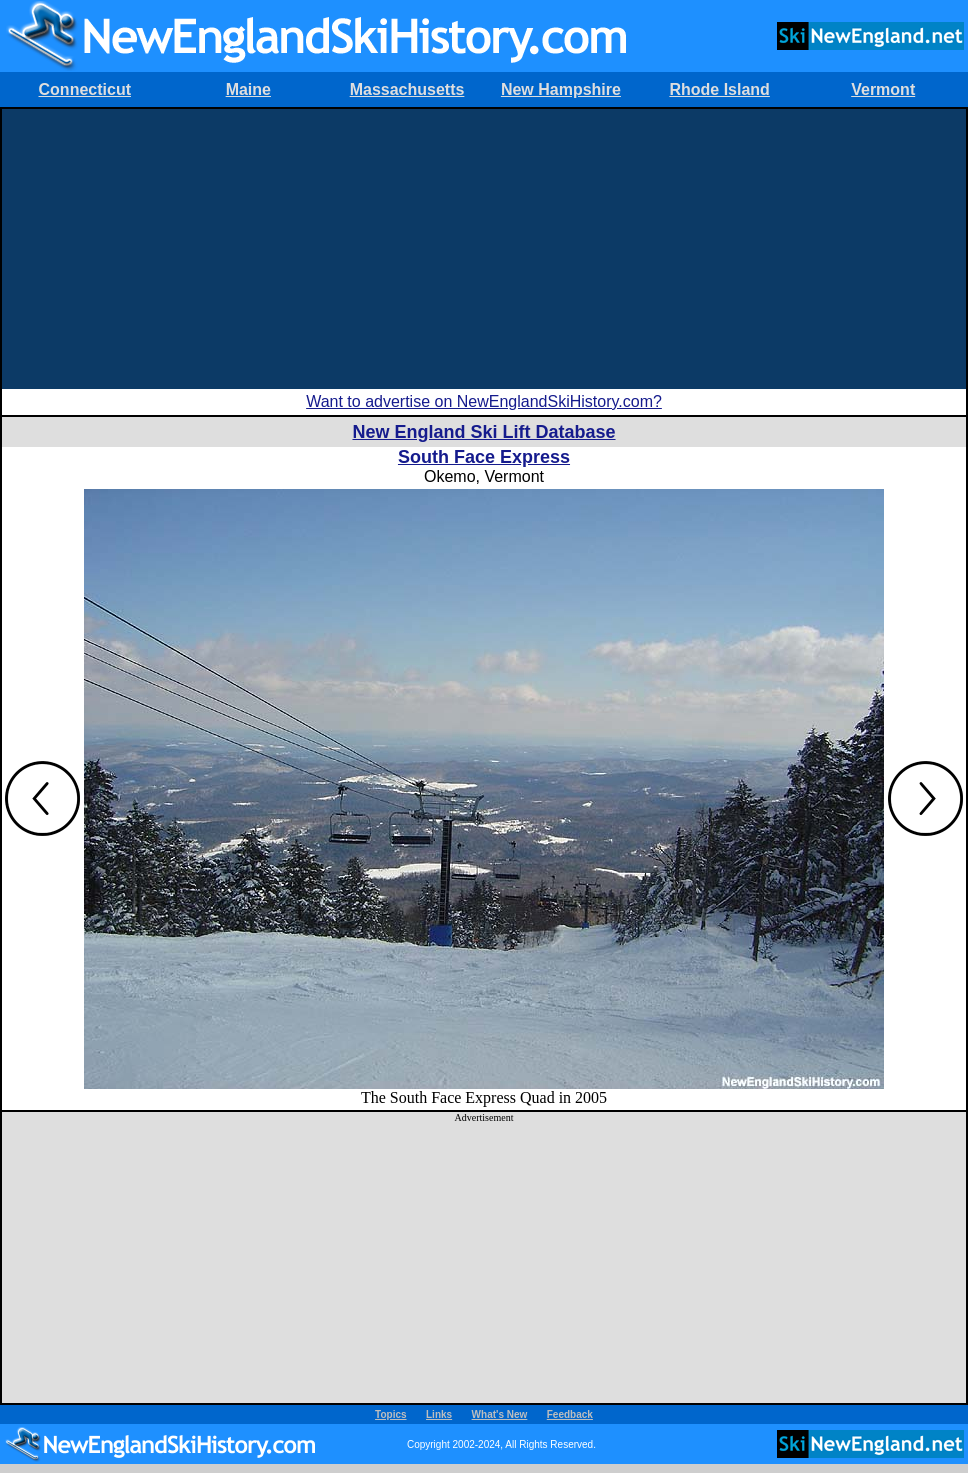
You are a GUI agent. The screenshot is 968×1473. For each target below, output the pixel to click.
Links (439, 1414)
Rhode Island (719, 89)
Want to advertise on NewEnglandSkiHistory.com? (484, 401)
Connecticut (85, 89)
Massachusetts (407, 89)
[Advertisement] (484, 249)
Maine (248, 89)
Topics (390, 1414)
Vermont (883, 89)
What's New (500, 1414)
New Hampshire (561, 89)
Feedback (570, 1414)
